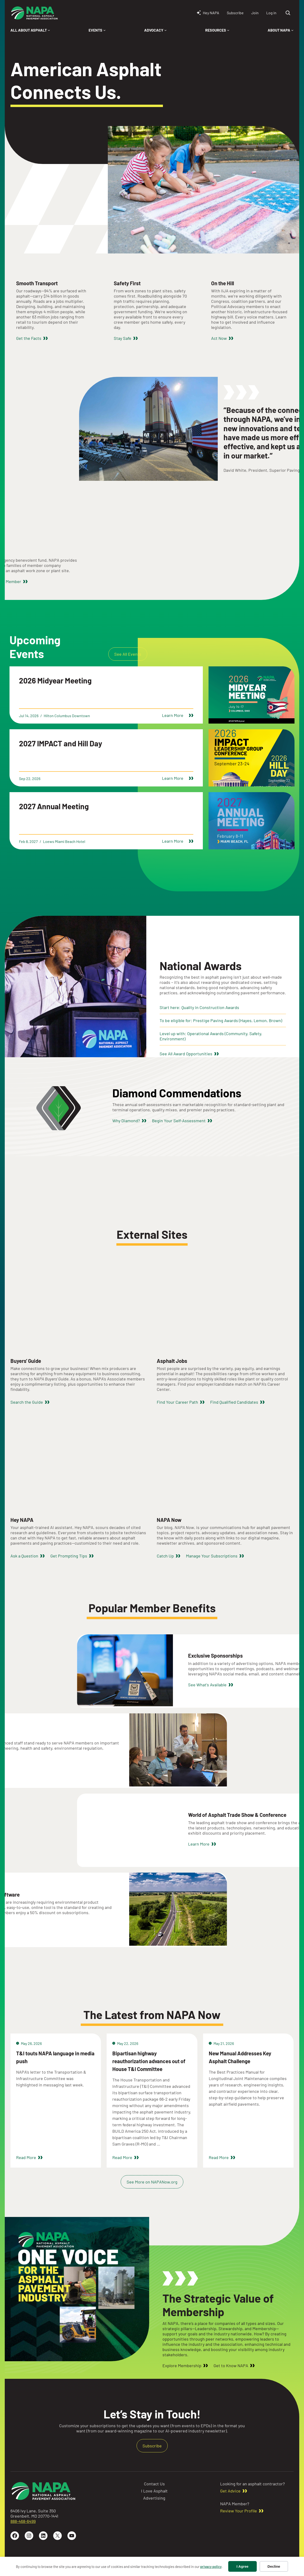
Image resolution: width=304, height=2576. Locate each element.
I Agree (242, 2566)
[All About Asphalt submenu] (30, 30)
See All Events (127, 654)
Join (255, 12)
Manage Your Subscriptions (212, 1555)
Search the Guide (26, 1402)
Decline (273, 2566)
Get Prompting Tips (68, 1555)
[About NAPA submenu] (281, 30)
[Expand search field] (288, 13)
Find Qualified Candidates (234, 1402)
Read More (26, 2148)
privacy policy (211, 2566)
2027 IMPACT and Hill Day (60, 743)
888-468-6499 (23, 2512)
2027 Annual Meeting (54, 806)
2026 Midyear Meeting (55, 680)
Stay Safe (122, 338)
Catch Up (165, 1555)
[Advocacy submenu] (155, 30)
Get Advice (230, 2481)
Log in (271, 12)
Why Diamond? (126, 1120)
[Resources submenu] (217, 30)
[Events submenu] (97, 30)
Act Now (219, 338)
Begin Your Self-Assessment (179, 1120)
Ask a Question (24, 1555)
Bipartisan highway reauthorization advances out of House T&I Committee (148, 2052)
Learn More (175, 715)
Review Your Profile (238, 2501)
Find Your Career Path (177, 1402)
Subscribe (152, 2436)
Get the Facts (28, 338)
